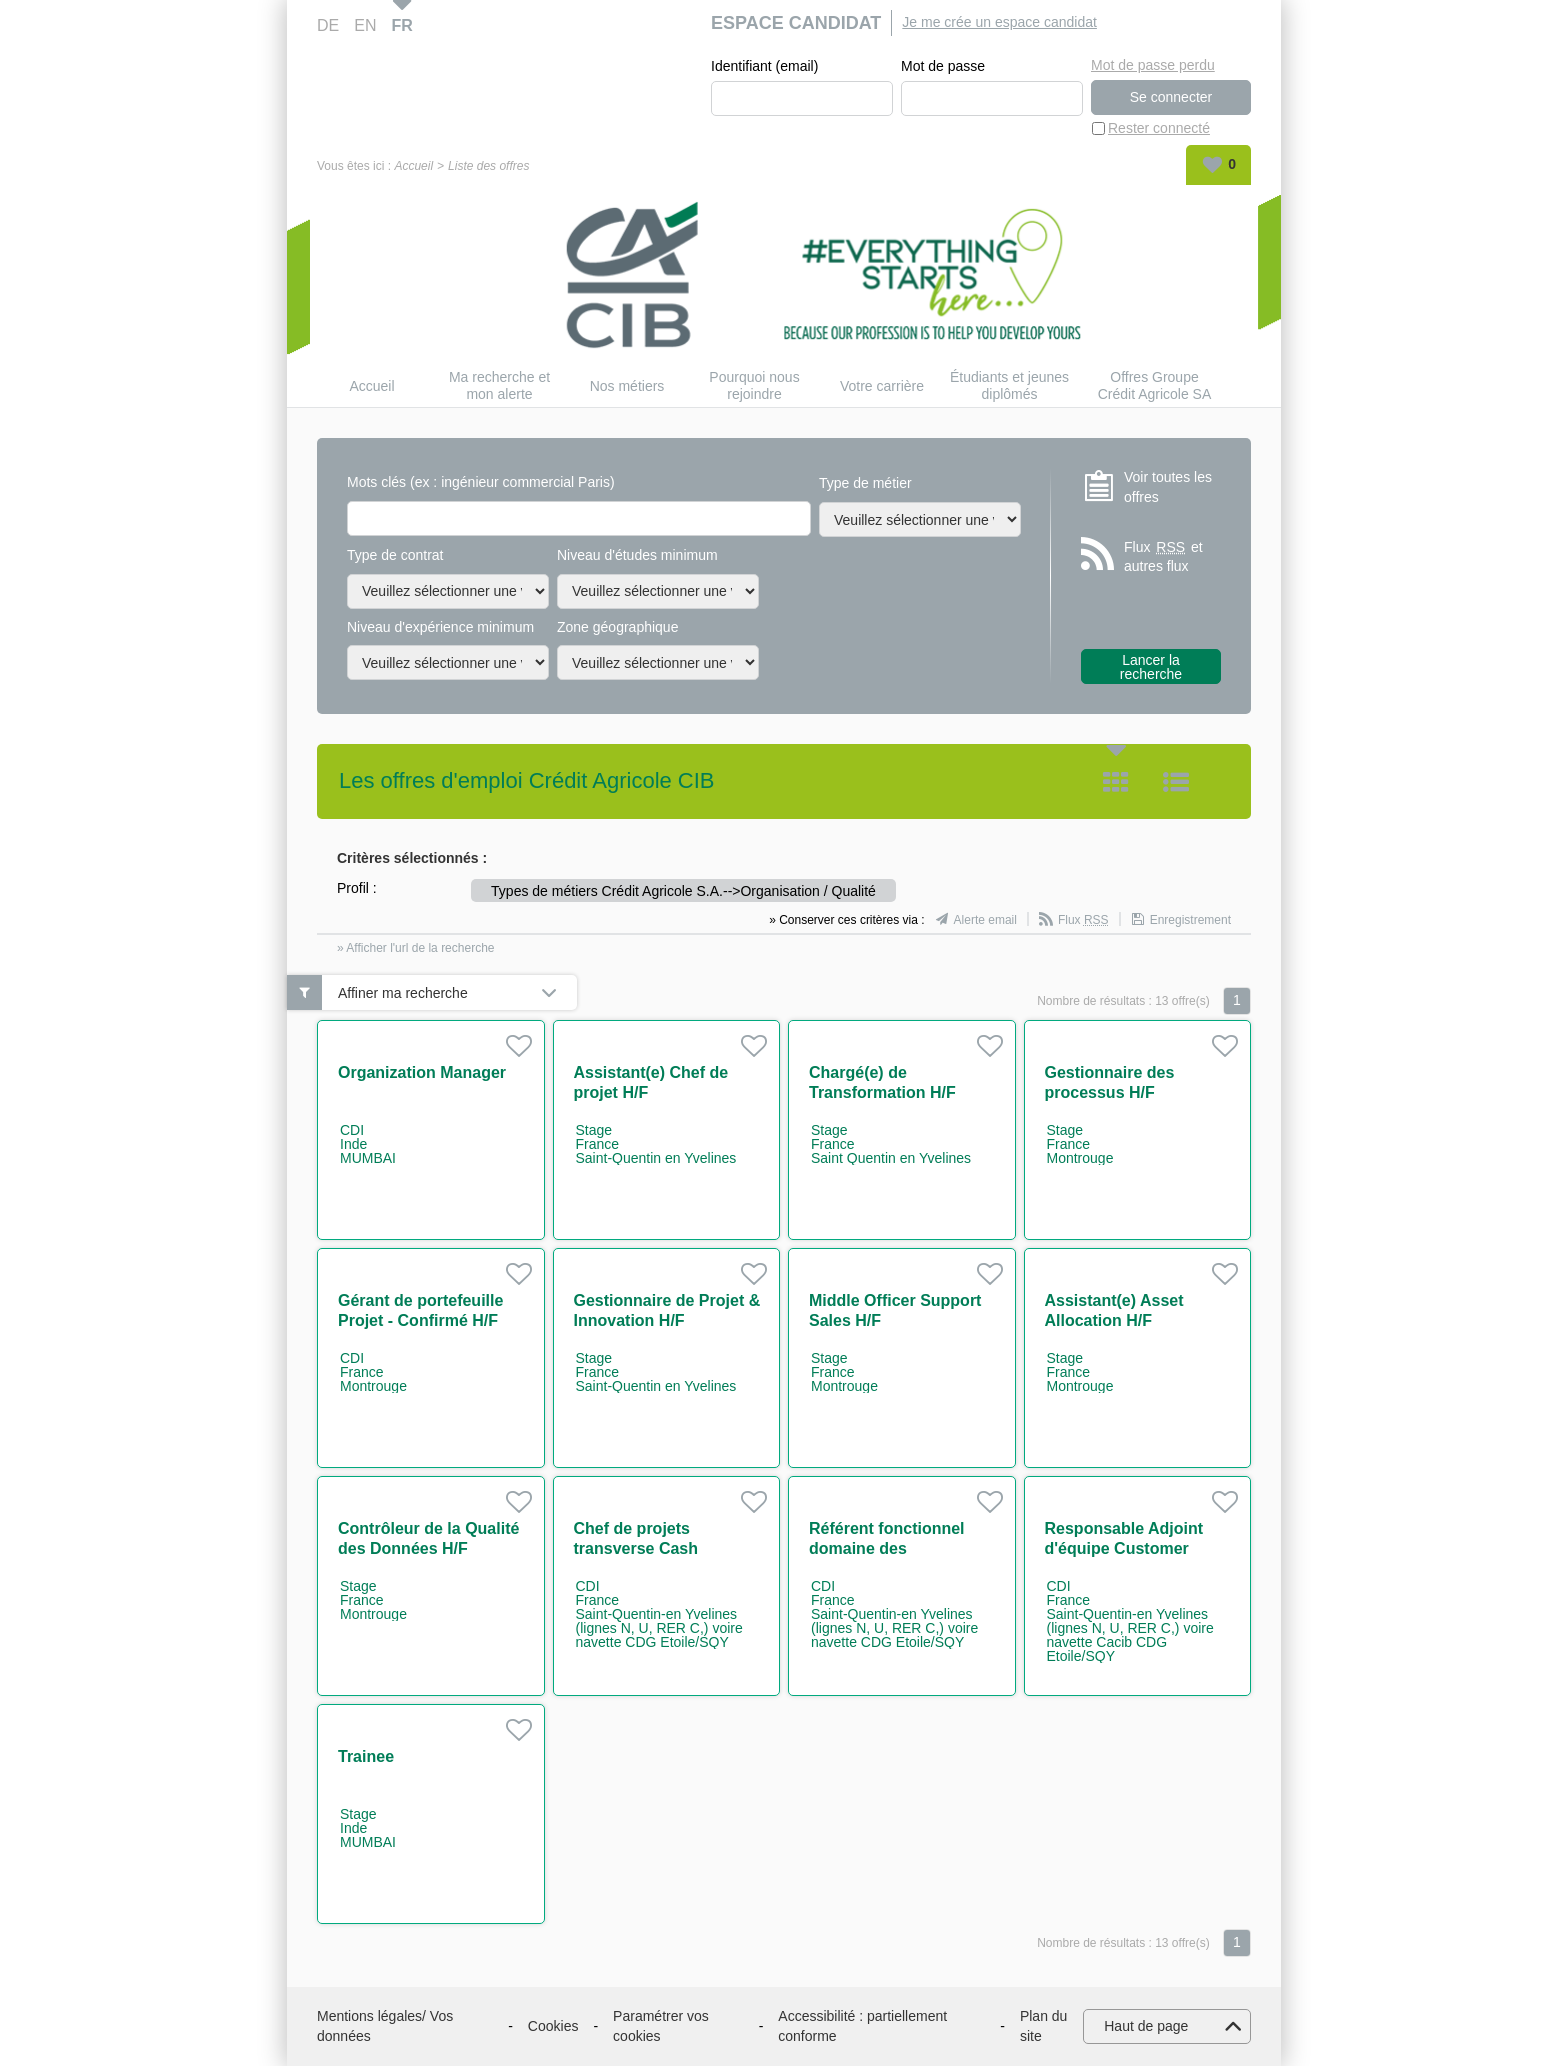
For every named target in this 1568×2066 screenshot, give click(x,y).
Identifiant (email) (764, 66)
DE (328, 25)
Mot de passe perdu (1153, 65)
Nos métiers (627, 386)
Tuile (1116, 782)
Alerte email (985, 920)
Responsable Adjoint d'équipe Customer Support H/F (1124, 1548)
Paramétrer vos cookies (661, 2026)
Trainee (366, 1756)
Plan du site (1043, 2026)
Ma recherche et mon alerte (499, 385)
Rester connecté (1159, 128)
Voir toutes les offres (1168, 487)
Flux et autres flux (1163, 556)
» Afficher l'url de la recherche (416, 948)
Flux (1083, 920)
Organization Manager (422, 1072)
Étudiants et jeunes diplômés (1009, 385)
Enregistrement (1190, 920)
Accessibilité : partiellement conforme (862, 2026)
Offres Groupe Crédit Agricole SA (1155, 385)
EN (365, 25)
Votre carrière (882, 386)
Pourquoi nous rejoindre (754, 385)
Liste (1176, 782)
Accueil (413, 166)
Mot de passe (943, 66)
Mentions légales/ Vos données (385, 2026)
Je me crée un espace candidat (999, 22)
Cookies (553, 2026)
